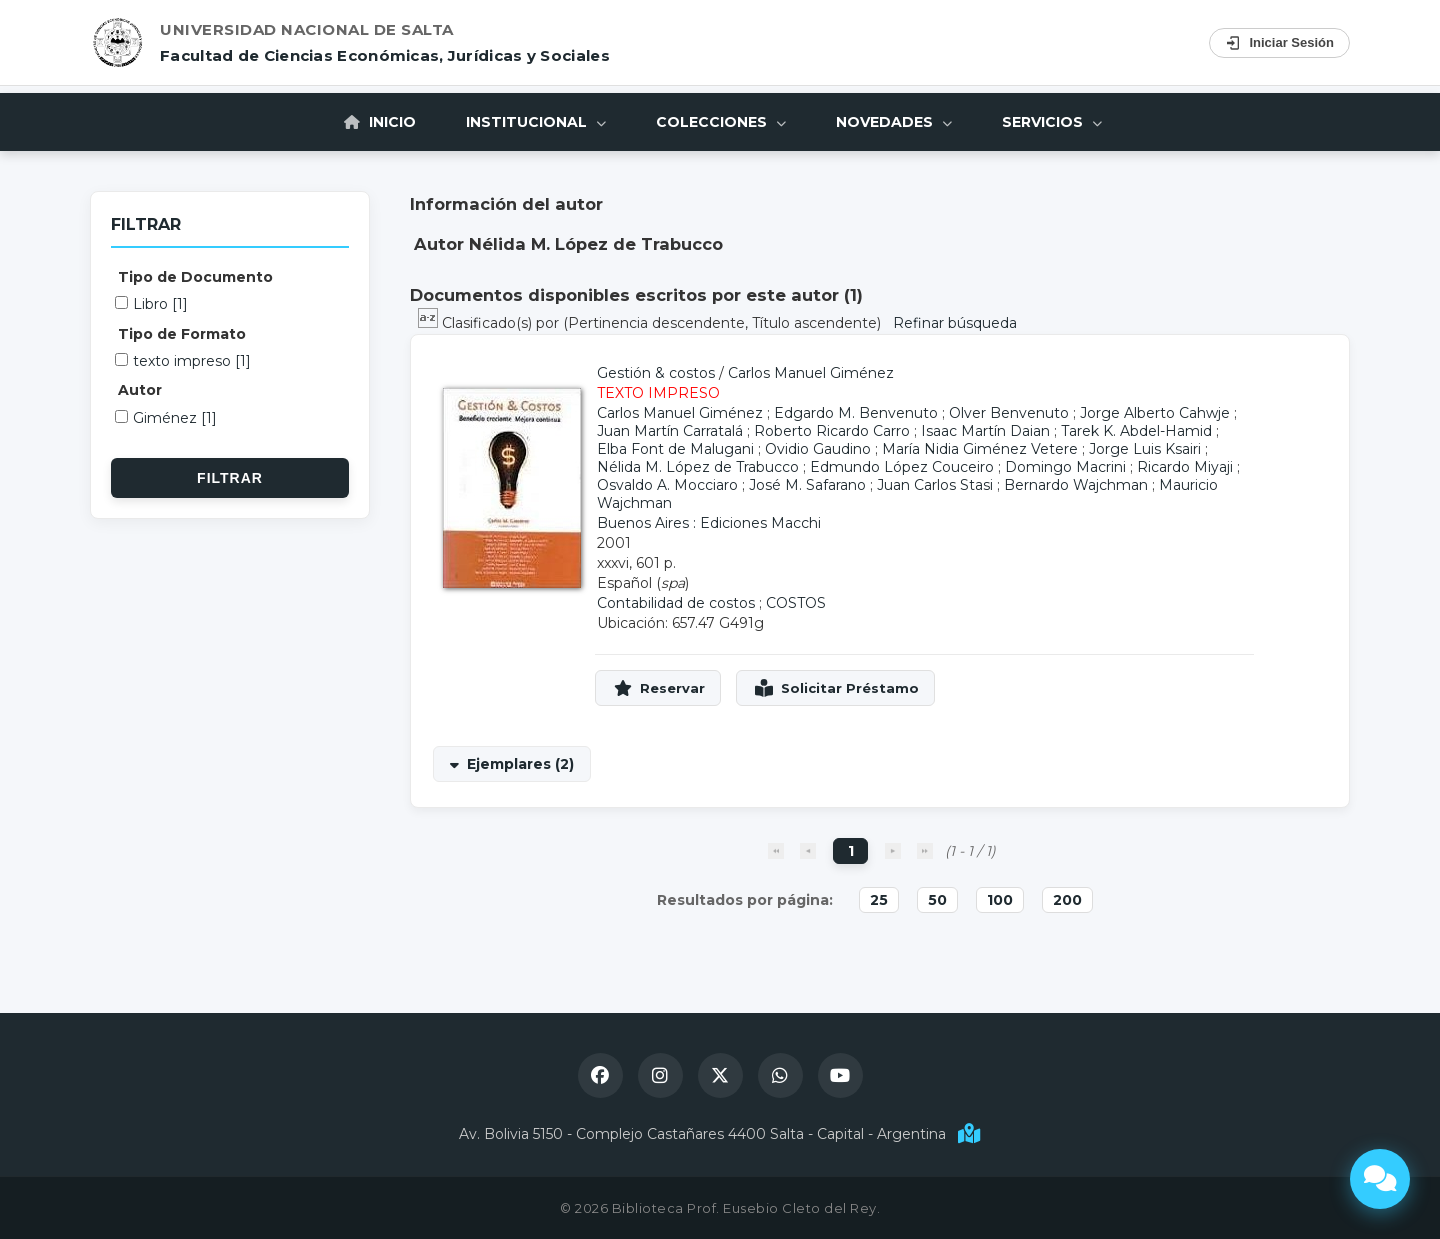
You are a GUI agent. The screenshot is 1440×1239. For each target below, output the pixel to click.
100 (1000, 900)
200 (1067, 900)
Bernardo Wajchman (1076, 485)
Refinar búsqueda (955, 323)
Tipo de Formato (182, 334)
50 (937, 900)
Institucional (536, 122)
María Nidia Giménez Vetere (980, 449)
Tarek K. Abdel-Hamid (1136, 431)
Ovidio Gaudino (818, 449)
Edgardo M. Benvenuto (856, 413)
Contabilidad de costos (676, 603)
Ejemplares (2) (520, 764)
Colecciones (721, 122)
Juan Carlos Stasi (935, 485)
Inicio (380, 122)
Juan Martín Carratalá (670, 431)
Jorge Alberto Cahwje (1155, 413)
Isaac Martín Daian (985, 431)
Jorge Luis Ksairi (1145, 449)
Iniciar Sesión (1279, 43)
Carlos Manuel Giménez (811, 373)
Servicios (1052, 122)
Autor (140, 390)
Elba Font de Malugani (675, 449)
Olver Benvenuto (1009, 413)
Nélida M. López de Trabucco (698, 467)
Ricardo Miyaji (1185, 467)
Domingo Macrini (1065, 467)
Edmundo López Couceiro (902, 467)
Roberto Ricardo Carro (832, 431)
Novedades (894, 122)
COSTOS (796, 603)
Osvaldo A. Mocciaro (667, 485)
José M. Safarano (807, 485)
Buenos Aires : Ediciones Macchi (709, 523)
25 (879, 900)
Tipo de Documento (195, 277)
